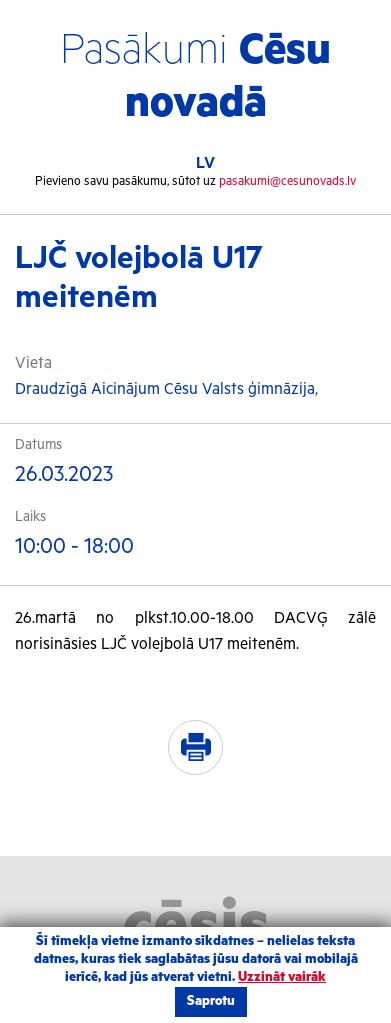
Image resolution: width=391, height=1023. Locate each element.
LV (205, 163)
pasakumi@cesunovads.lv (287, 181)
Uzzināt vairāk (282, 977)
